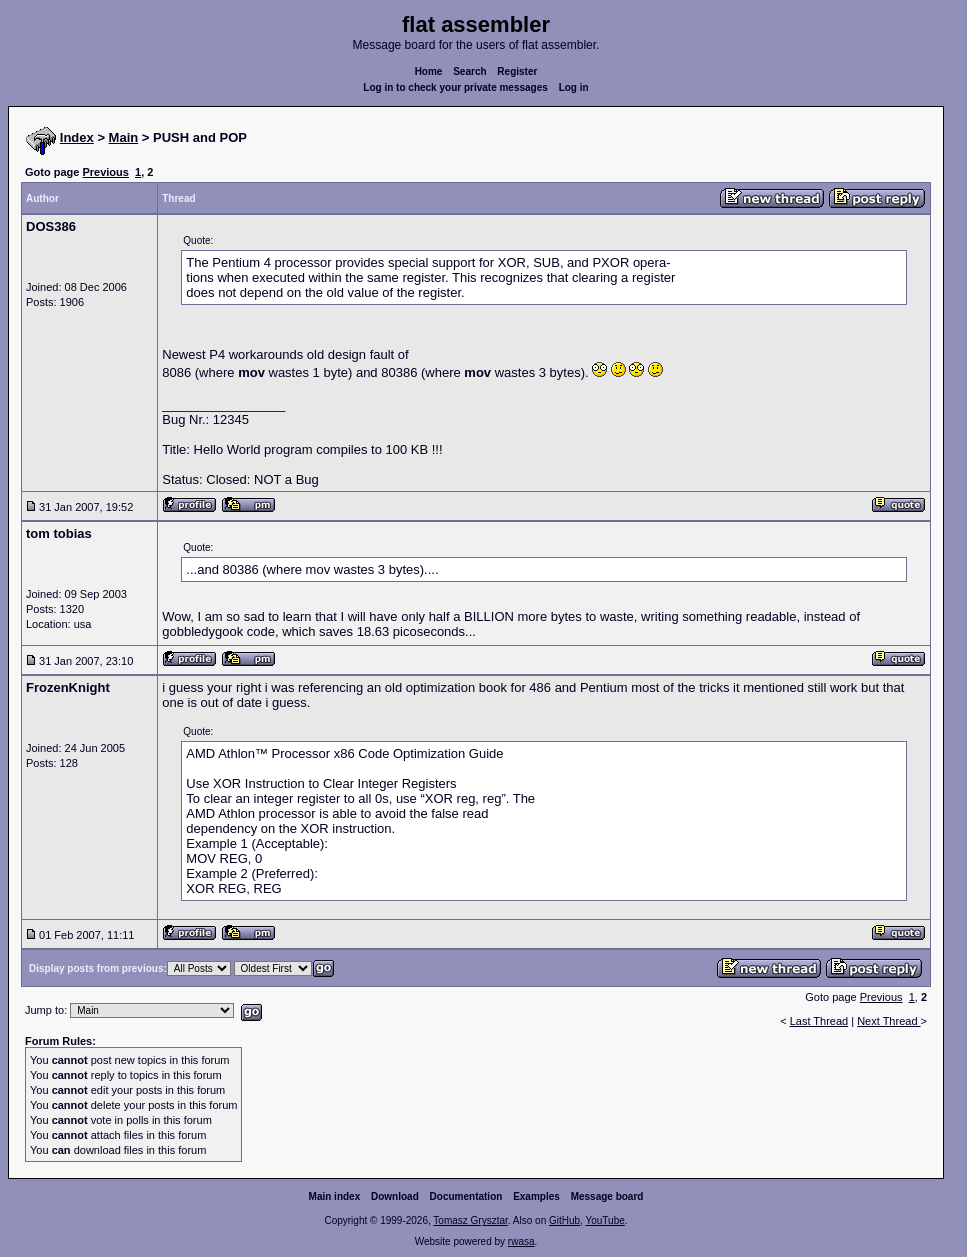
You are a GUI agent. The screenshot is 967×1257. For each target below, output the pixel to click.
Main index (335, 1196)
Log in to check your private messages (455, 87)
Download (395, 1196)
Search (469, 71)
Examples (536, 1196)
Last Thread (819, 1021)
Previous (105, 172)
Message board (607, 1196)
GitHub (564, 1220)
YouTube (604, 1220)
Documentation (466, 1196)
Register (517, 71)
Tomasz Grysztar (470, 1220)
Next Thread (888, 1021)
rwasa (521, 1241)
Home (429, 71)
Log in (574, 87)
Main (124, 137)
